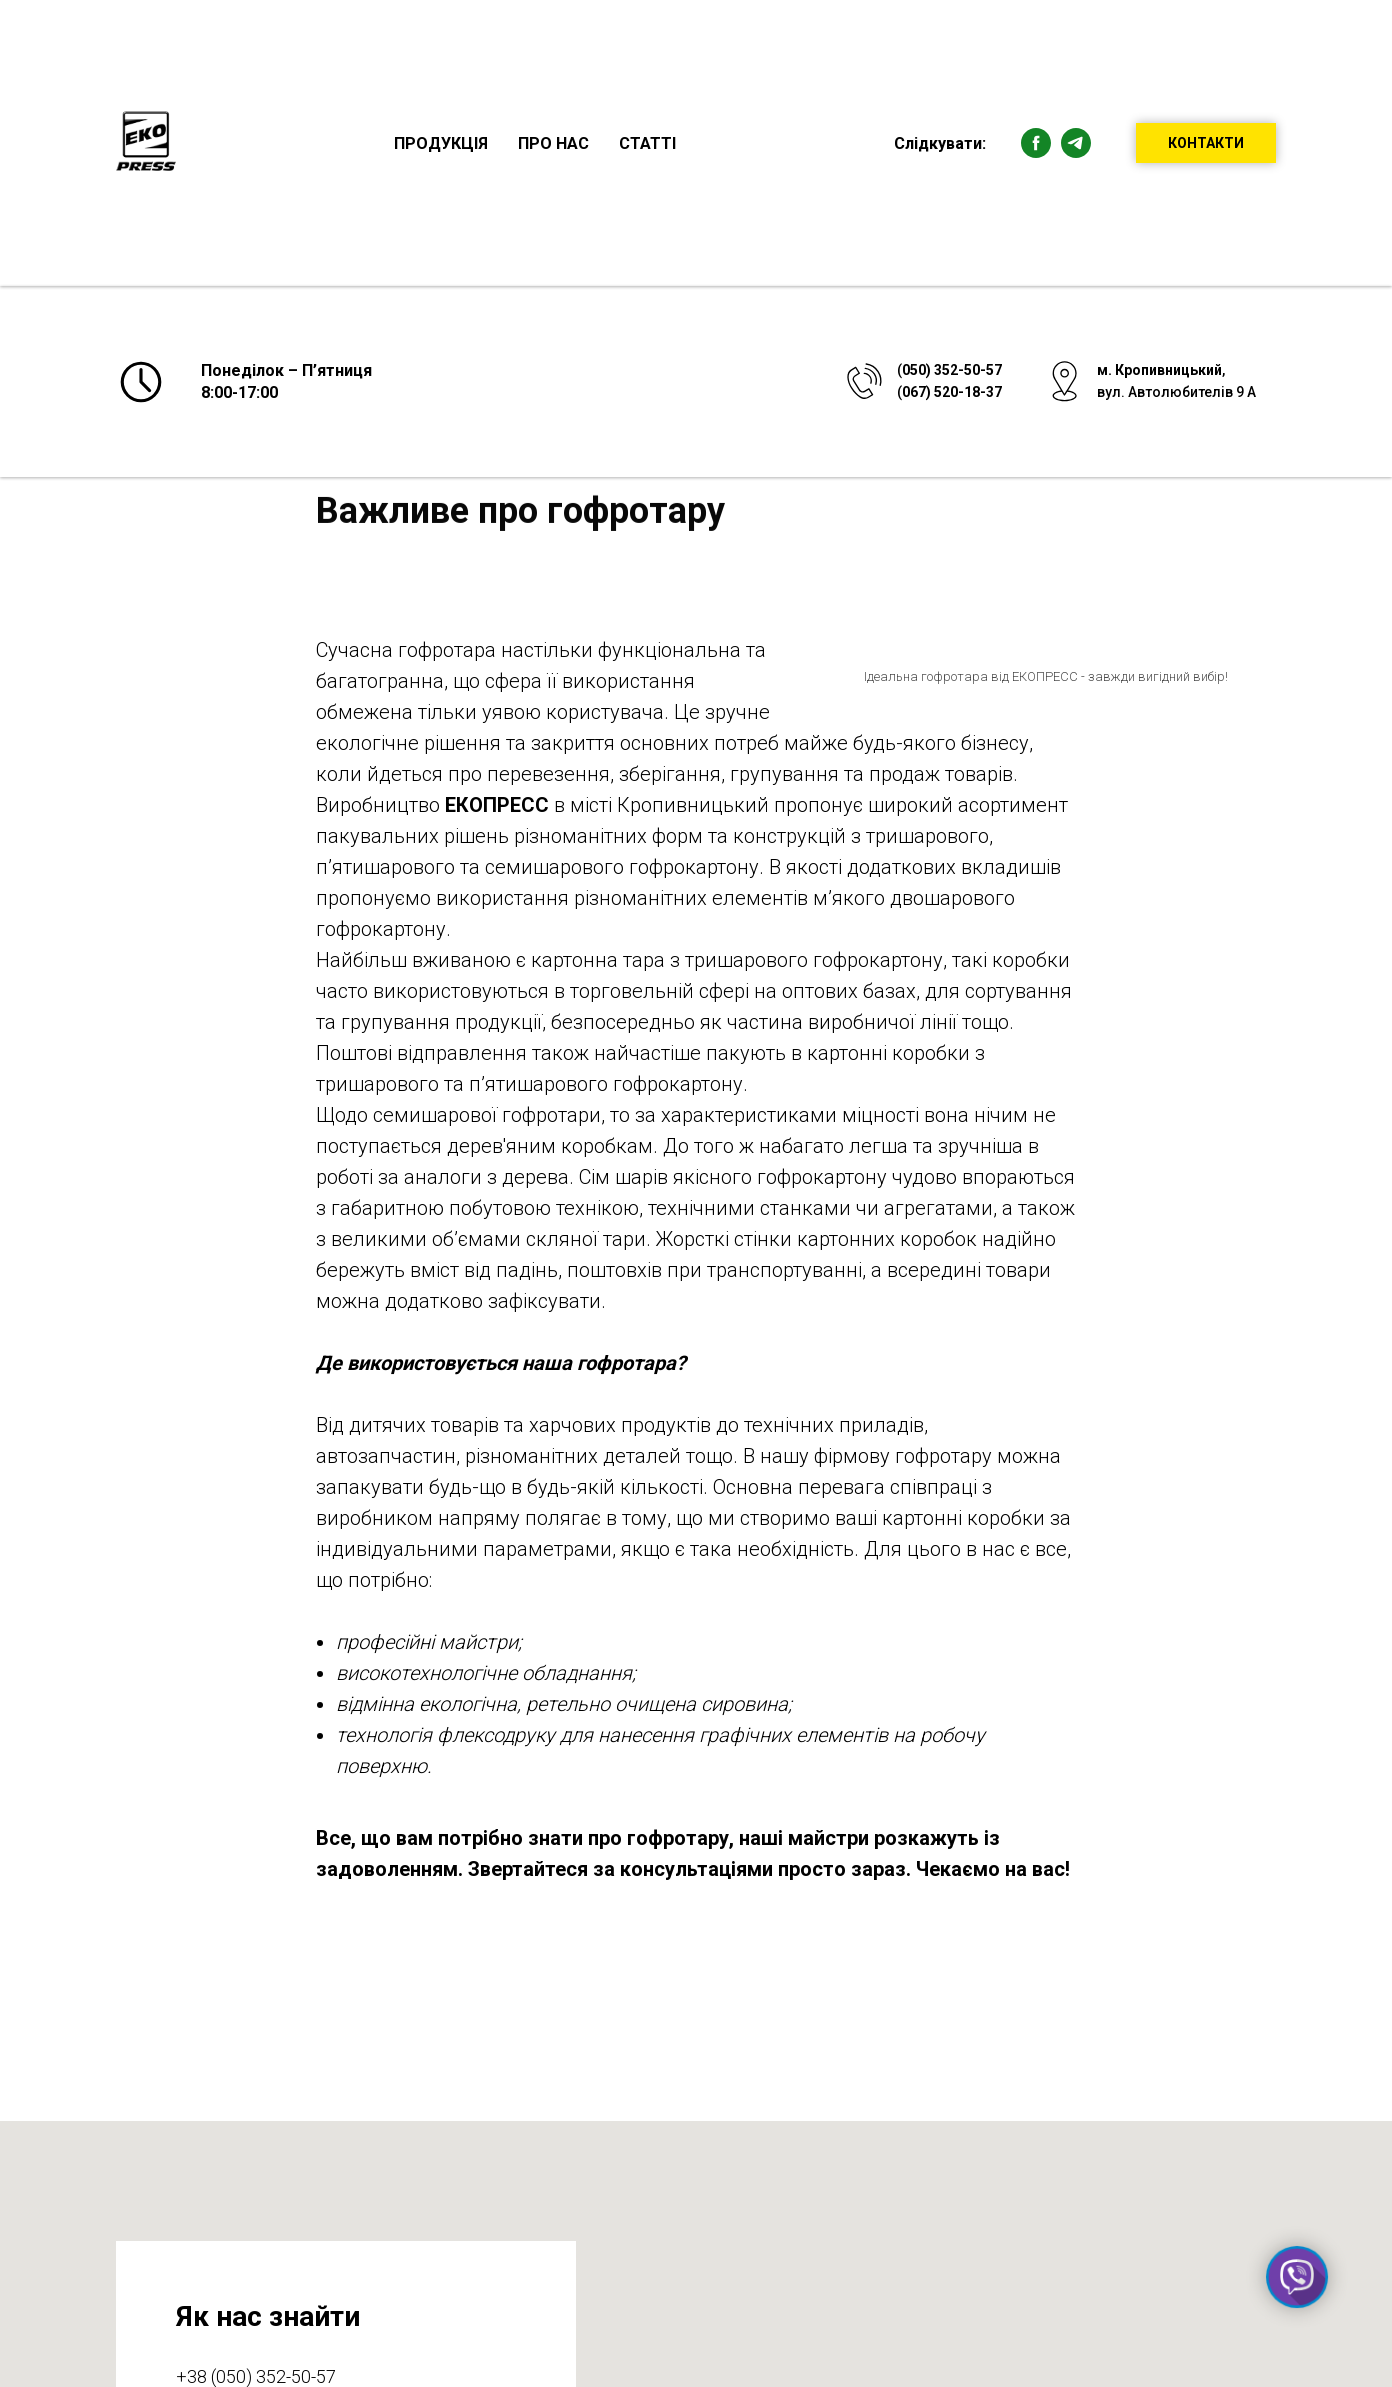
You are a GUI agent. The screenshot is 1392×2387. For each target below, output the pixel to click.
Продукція (441, 143)
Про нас (553, 143)
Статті (647, 143)
